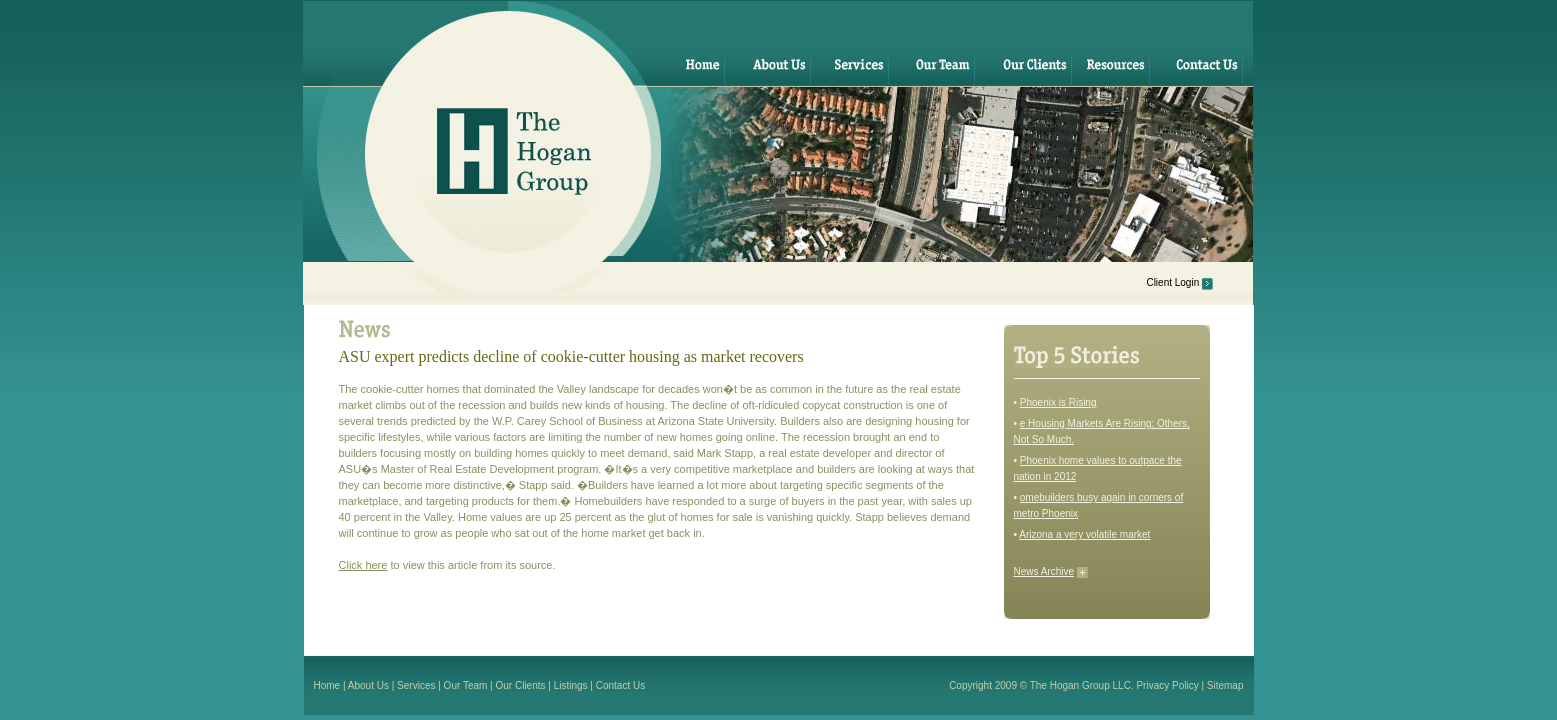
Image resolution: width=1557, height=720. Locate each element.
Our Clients (521, 685)
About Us (368, 685)
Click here (363, 565)
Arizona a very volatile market (1084, 534)
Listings (571, 685)
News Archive (1044, 571)
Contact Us (620, 685)
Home (327, 685)
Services (416, 685)
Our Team (466, 685)
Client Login (1172, 282)
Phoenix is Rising (1058, 402)
